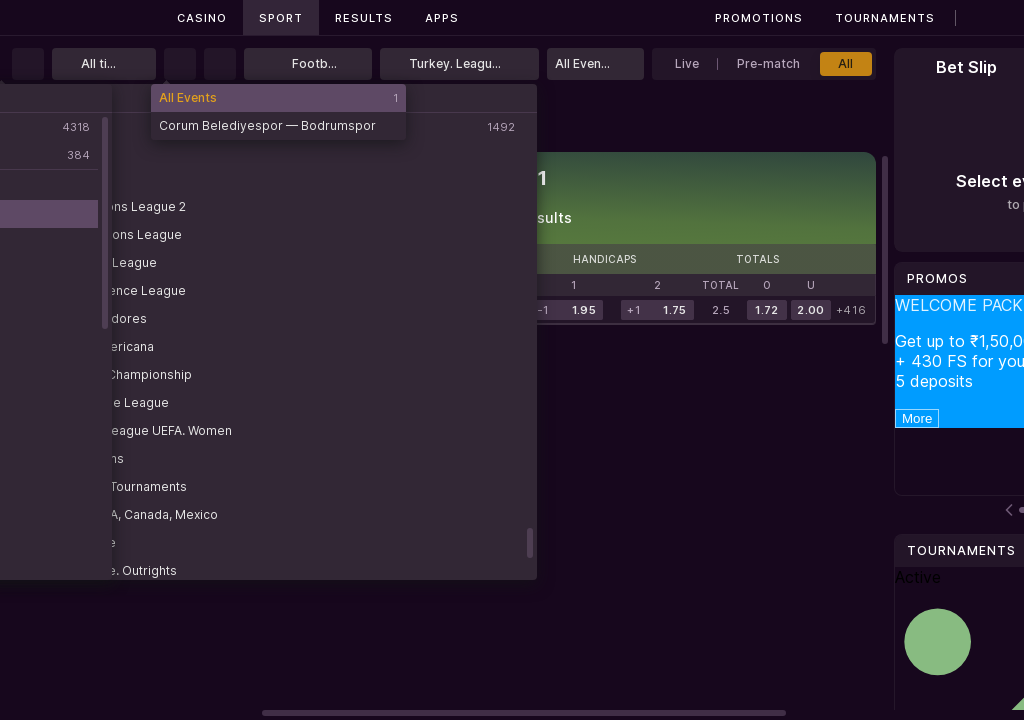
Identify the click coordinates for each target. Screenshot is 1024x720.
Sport (281, 18)
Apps (442, 18)
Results (364, 18)
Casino (202, 18)
